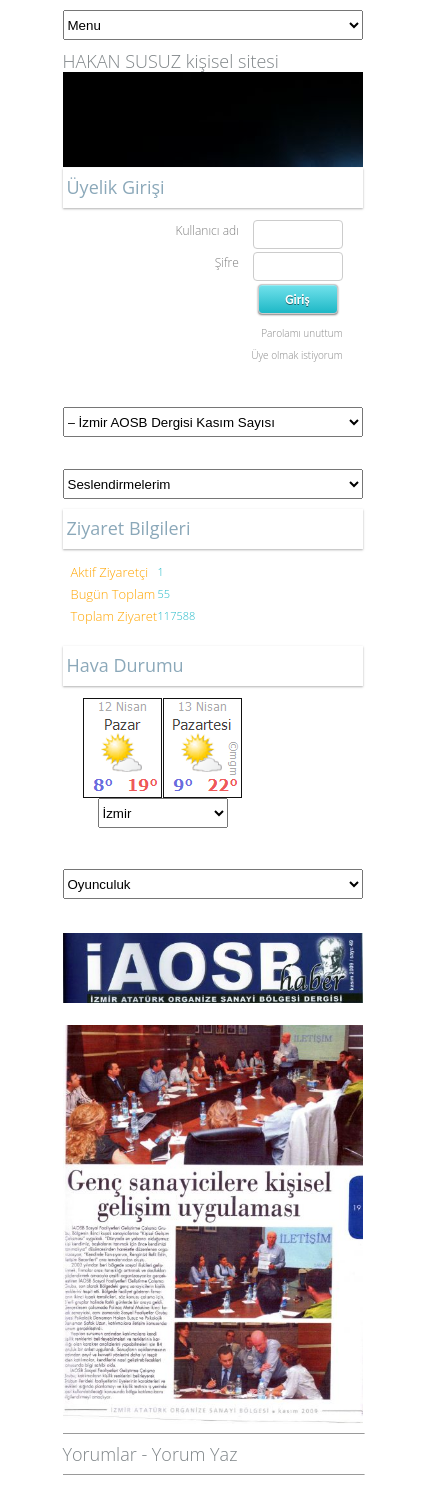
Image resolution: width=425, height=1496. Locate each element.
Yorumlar (100, 1454)
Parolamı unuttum (301, 333)
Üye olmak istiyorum (296, 355)
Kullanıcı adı (206, 230)
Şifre (227, 262)
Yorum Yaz (195, 1454)
